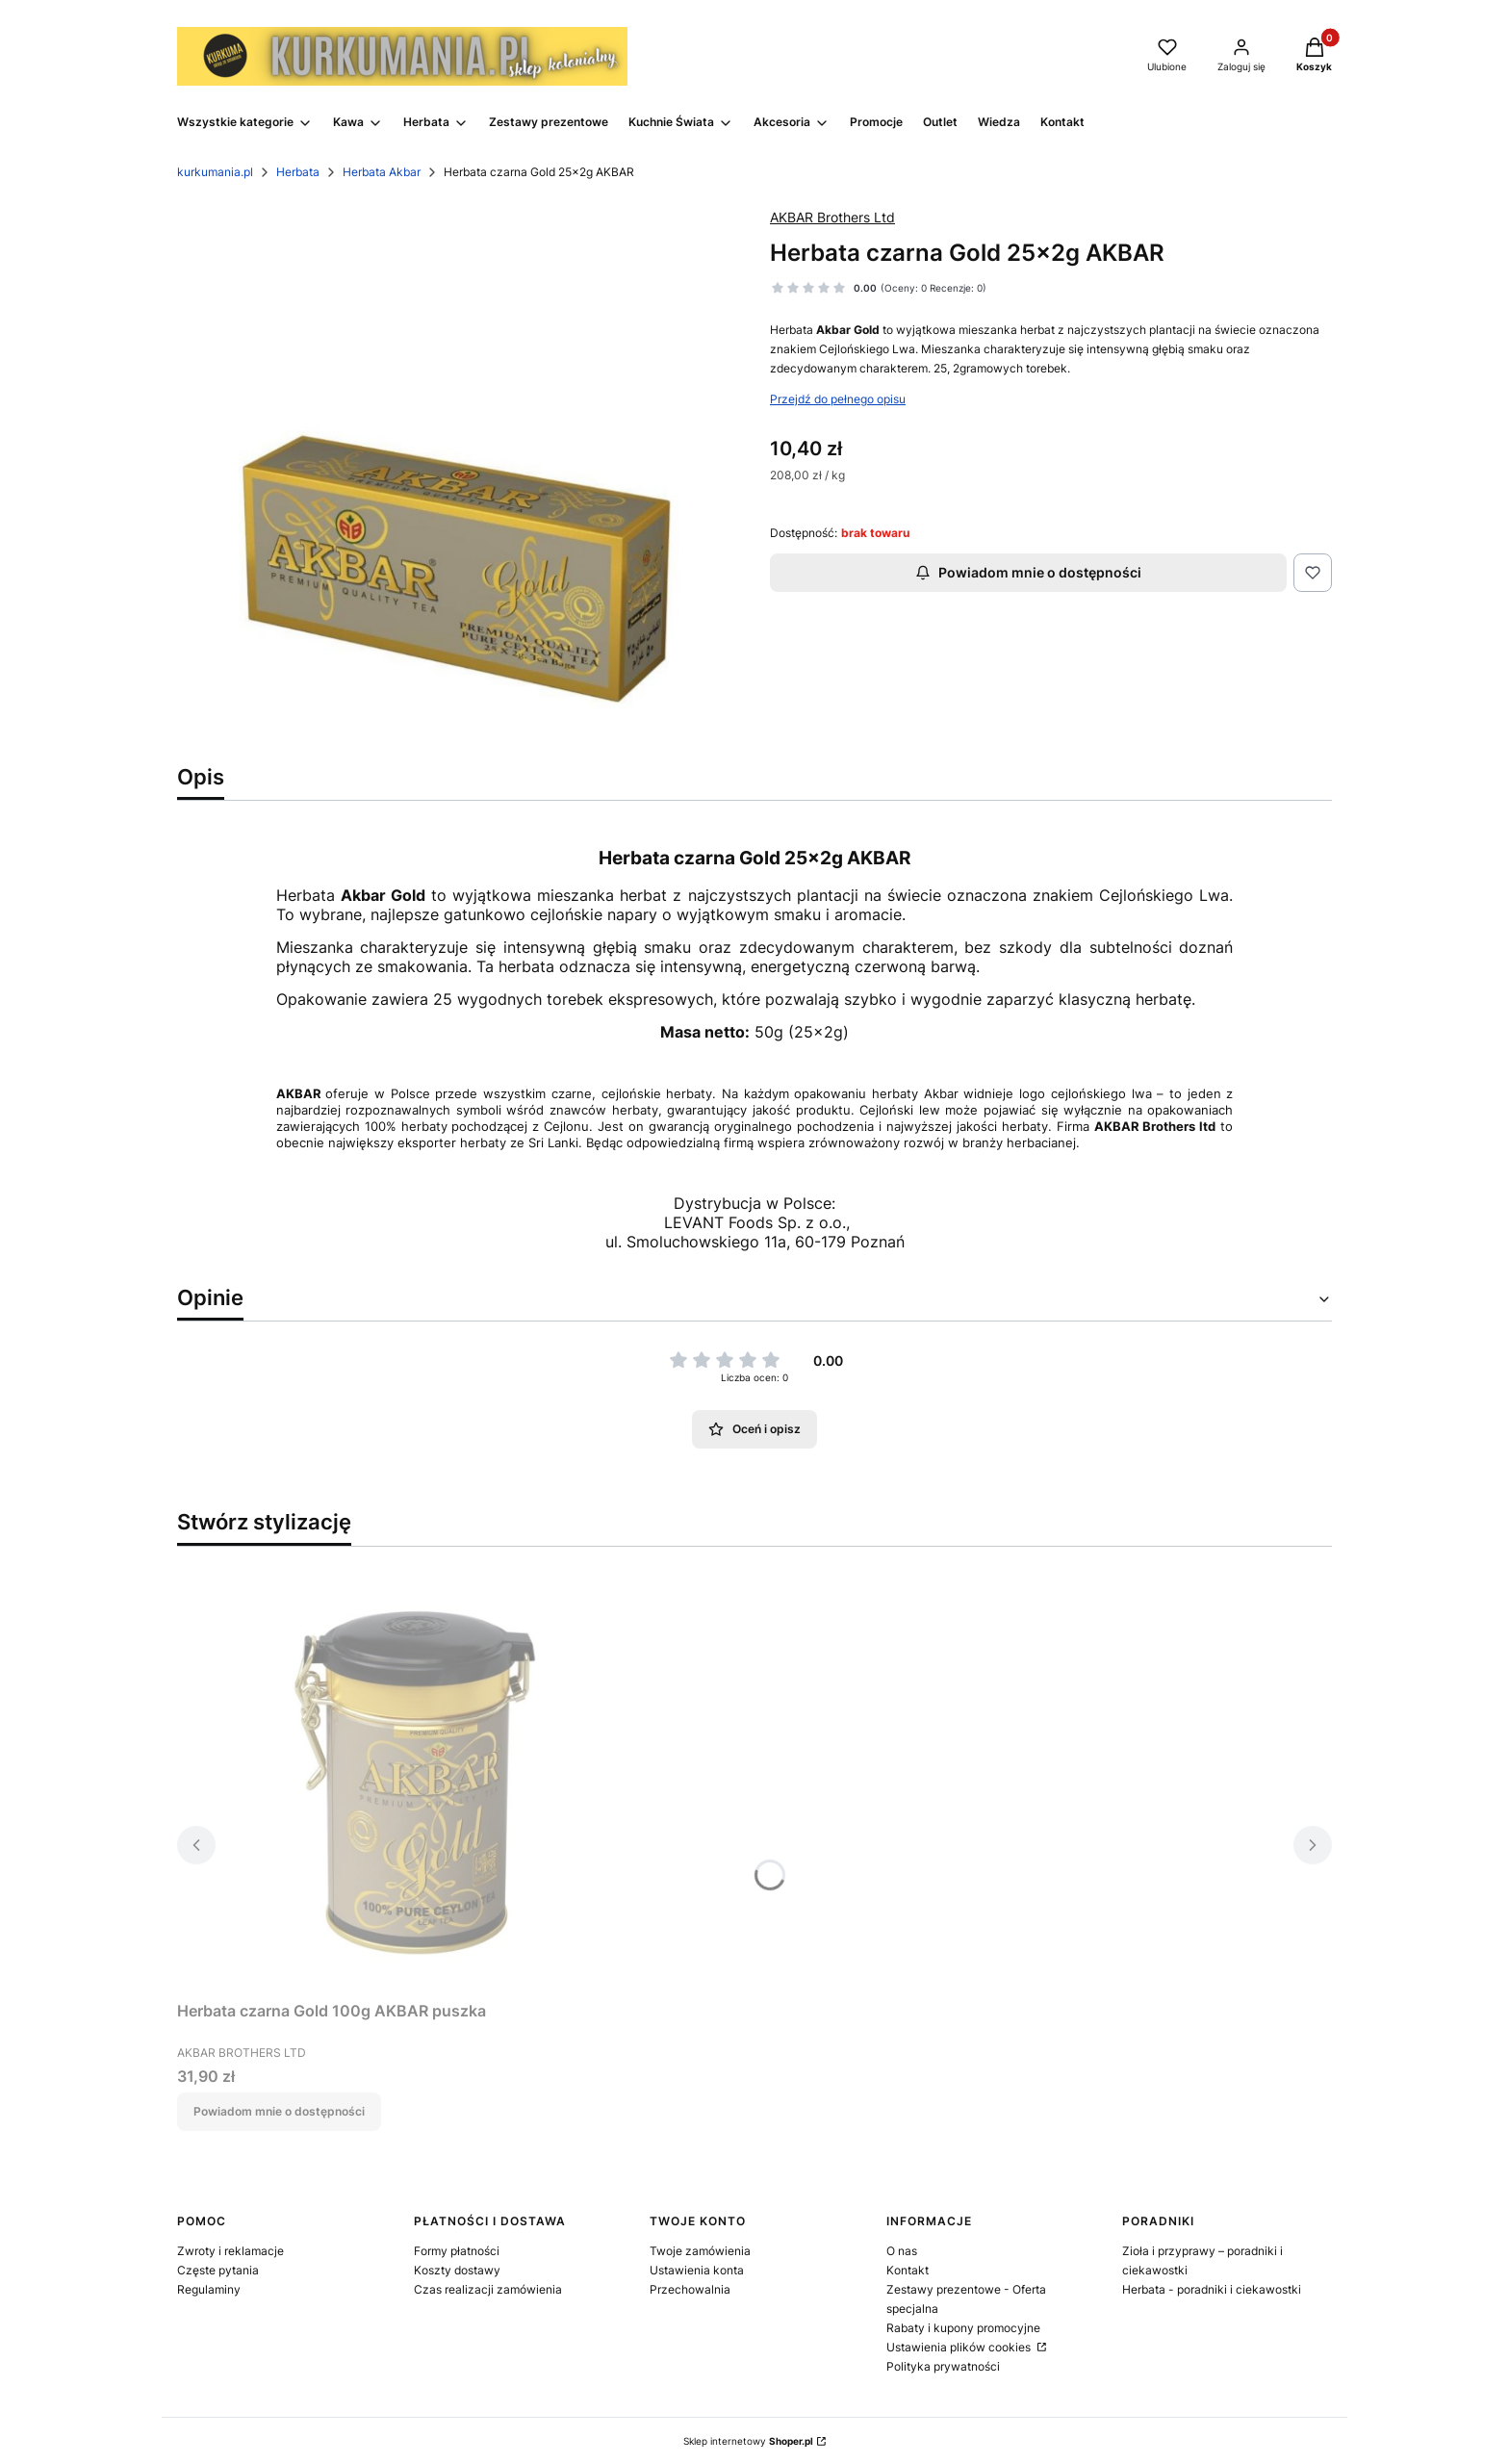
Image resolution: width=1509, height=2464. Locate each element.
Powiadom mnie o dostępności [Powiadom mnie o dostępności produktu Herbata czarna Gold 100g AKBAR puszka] (279, 2111)
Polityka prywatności (943, 2366)
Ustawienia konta (697, 2270)
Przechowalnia (690, 2289)
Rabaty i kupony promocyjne (963, 2328)
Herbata (298, 172)
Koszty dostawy (457, 2270)
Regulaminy (209, 2289)
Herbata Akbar (382, 172)
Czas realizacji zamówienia (488, 2289)
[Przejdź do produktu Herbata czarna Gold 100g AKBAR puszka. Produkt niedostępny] (417, 1776)
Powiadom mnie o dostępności (1028, 572)
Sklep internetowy (748, 2441)
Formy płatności (456, 2251)
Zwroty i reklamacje (230, 2251)
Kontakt (907, 2270)
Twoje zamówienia (700, 2251)
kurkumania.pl (215, 172)
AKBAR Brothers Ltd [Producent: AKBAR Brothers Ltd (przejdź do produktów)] (832, 217)
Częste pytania (218, 2270)
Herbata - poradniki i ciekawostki (1211, 2289)
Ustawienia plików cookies (960, 2347)
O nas (901, 2251)
